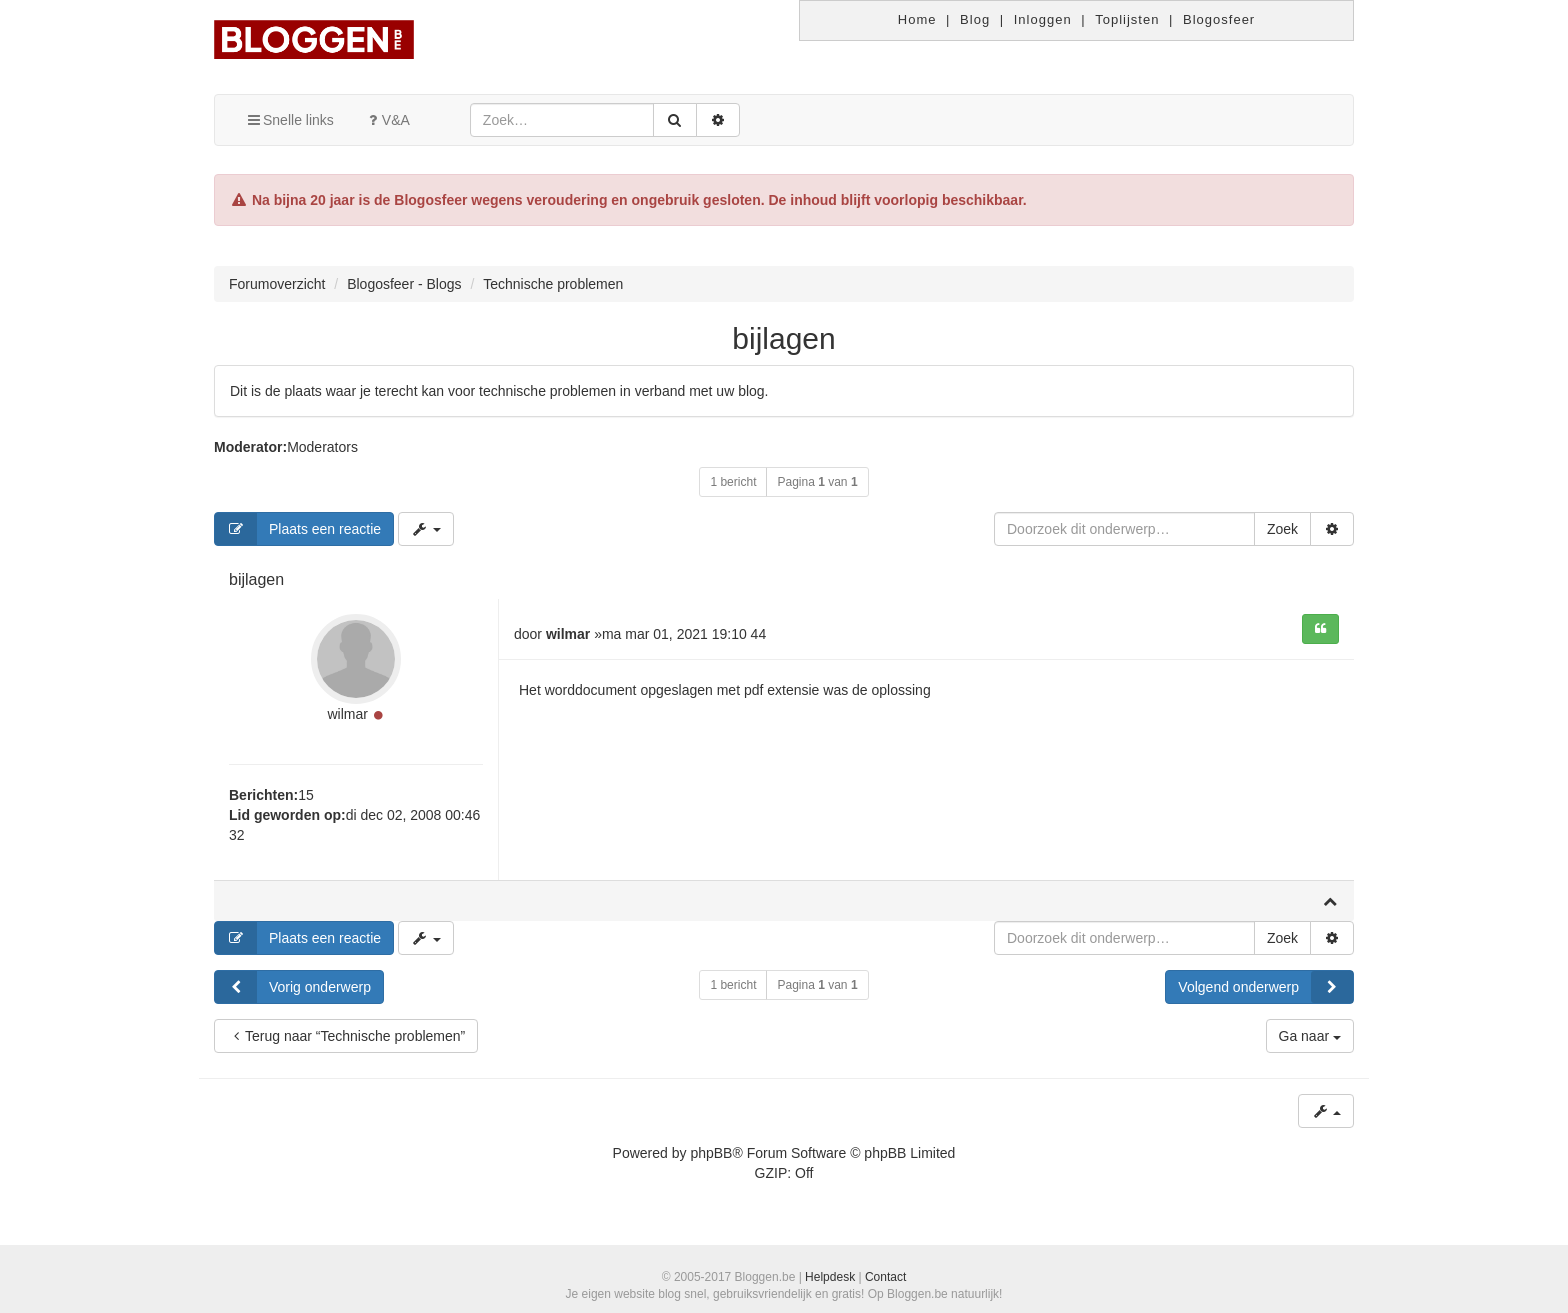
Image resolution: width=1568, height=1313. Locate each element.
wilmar (347, 714)
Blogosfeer (1219, 19)
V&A (387, 120)
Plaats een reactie (298, 529)
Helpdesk (830, 1277)
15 (306, 795)
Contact (885, 1277)
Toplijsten (1127, 19)
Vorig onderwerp (293, 987)
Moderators (322, 447)
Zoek (1282, 529)
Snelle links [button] (289, 120)
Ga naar (1310, 1036)
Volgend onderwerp (1265, 987)
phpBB (711, 1153)
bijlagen (783, 338)
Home (917, 19)
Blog (975, 19)
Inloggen (1043, 19)
